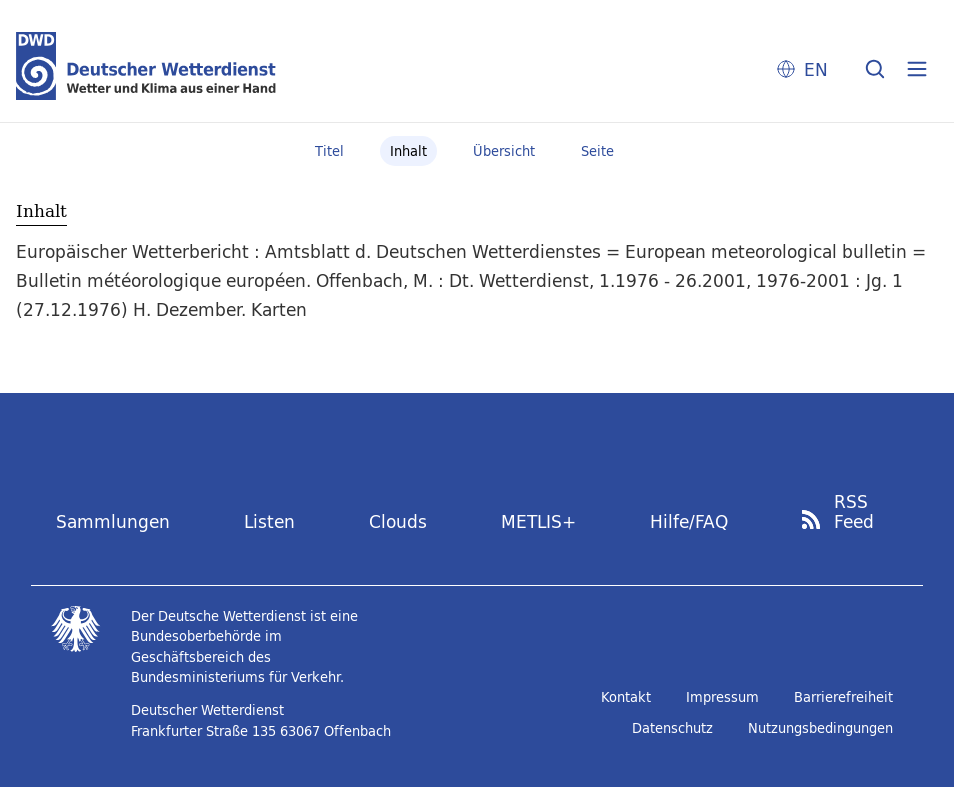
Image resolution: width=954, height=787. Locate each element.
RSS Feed (854, 512)
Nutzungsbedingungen (820, 728)
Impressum (722, 697)
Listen (269, 521)
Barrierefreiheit (843, 697)
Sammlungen (113, 521)
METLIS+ (538, 521)
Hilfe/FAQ (689, 521)
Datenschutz (672, 728)
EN (816, 69)
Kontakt (626, 697)
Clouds (398, 521)
